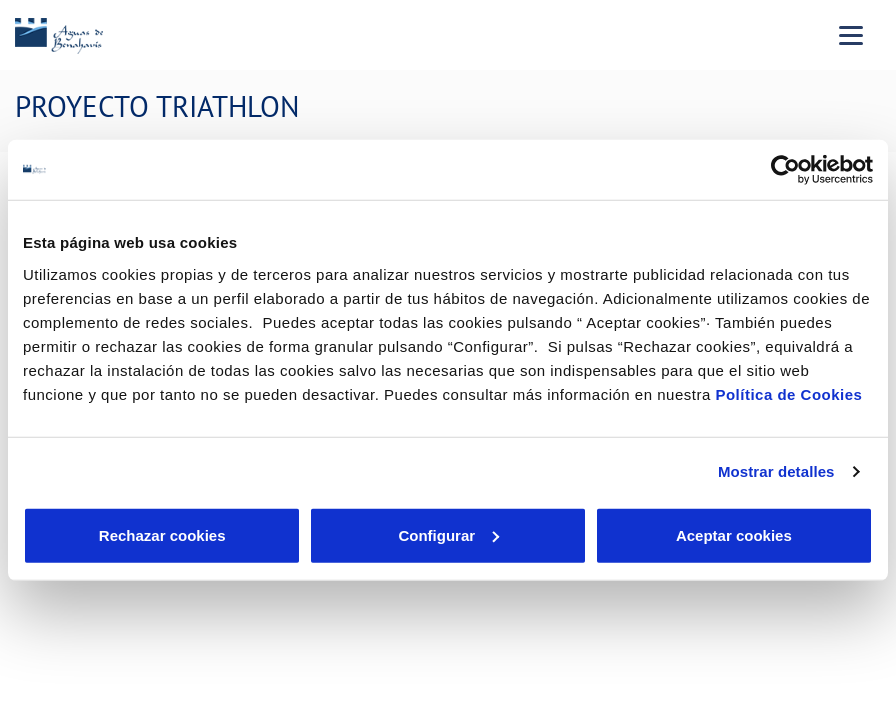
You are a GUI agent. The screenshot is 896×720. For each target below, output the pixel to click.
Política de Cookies (788, 393)
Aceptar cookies (734, 534)
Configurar (448, 534)
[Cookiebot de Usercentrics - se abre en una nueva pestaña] (785, 170)
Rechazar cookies (162, 534)
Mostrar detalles (776, 471)
